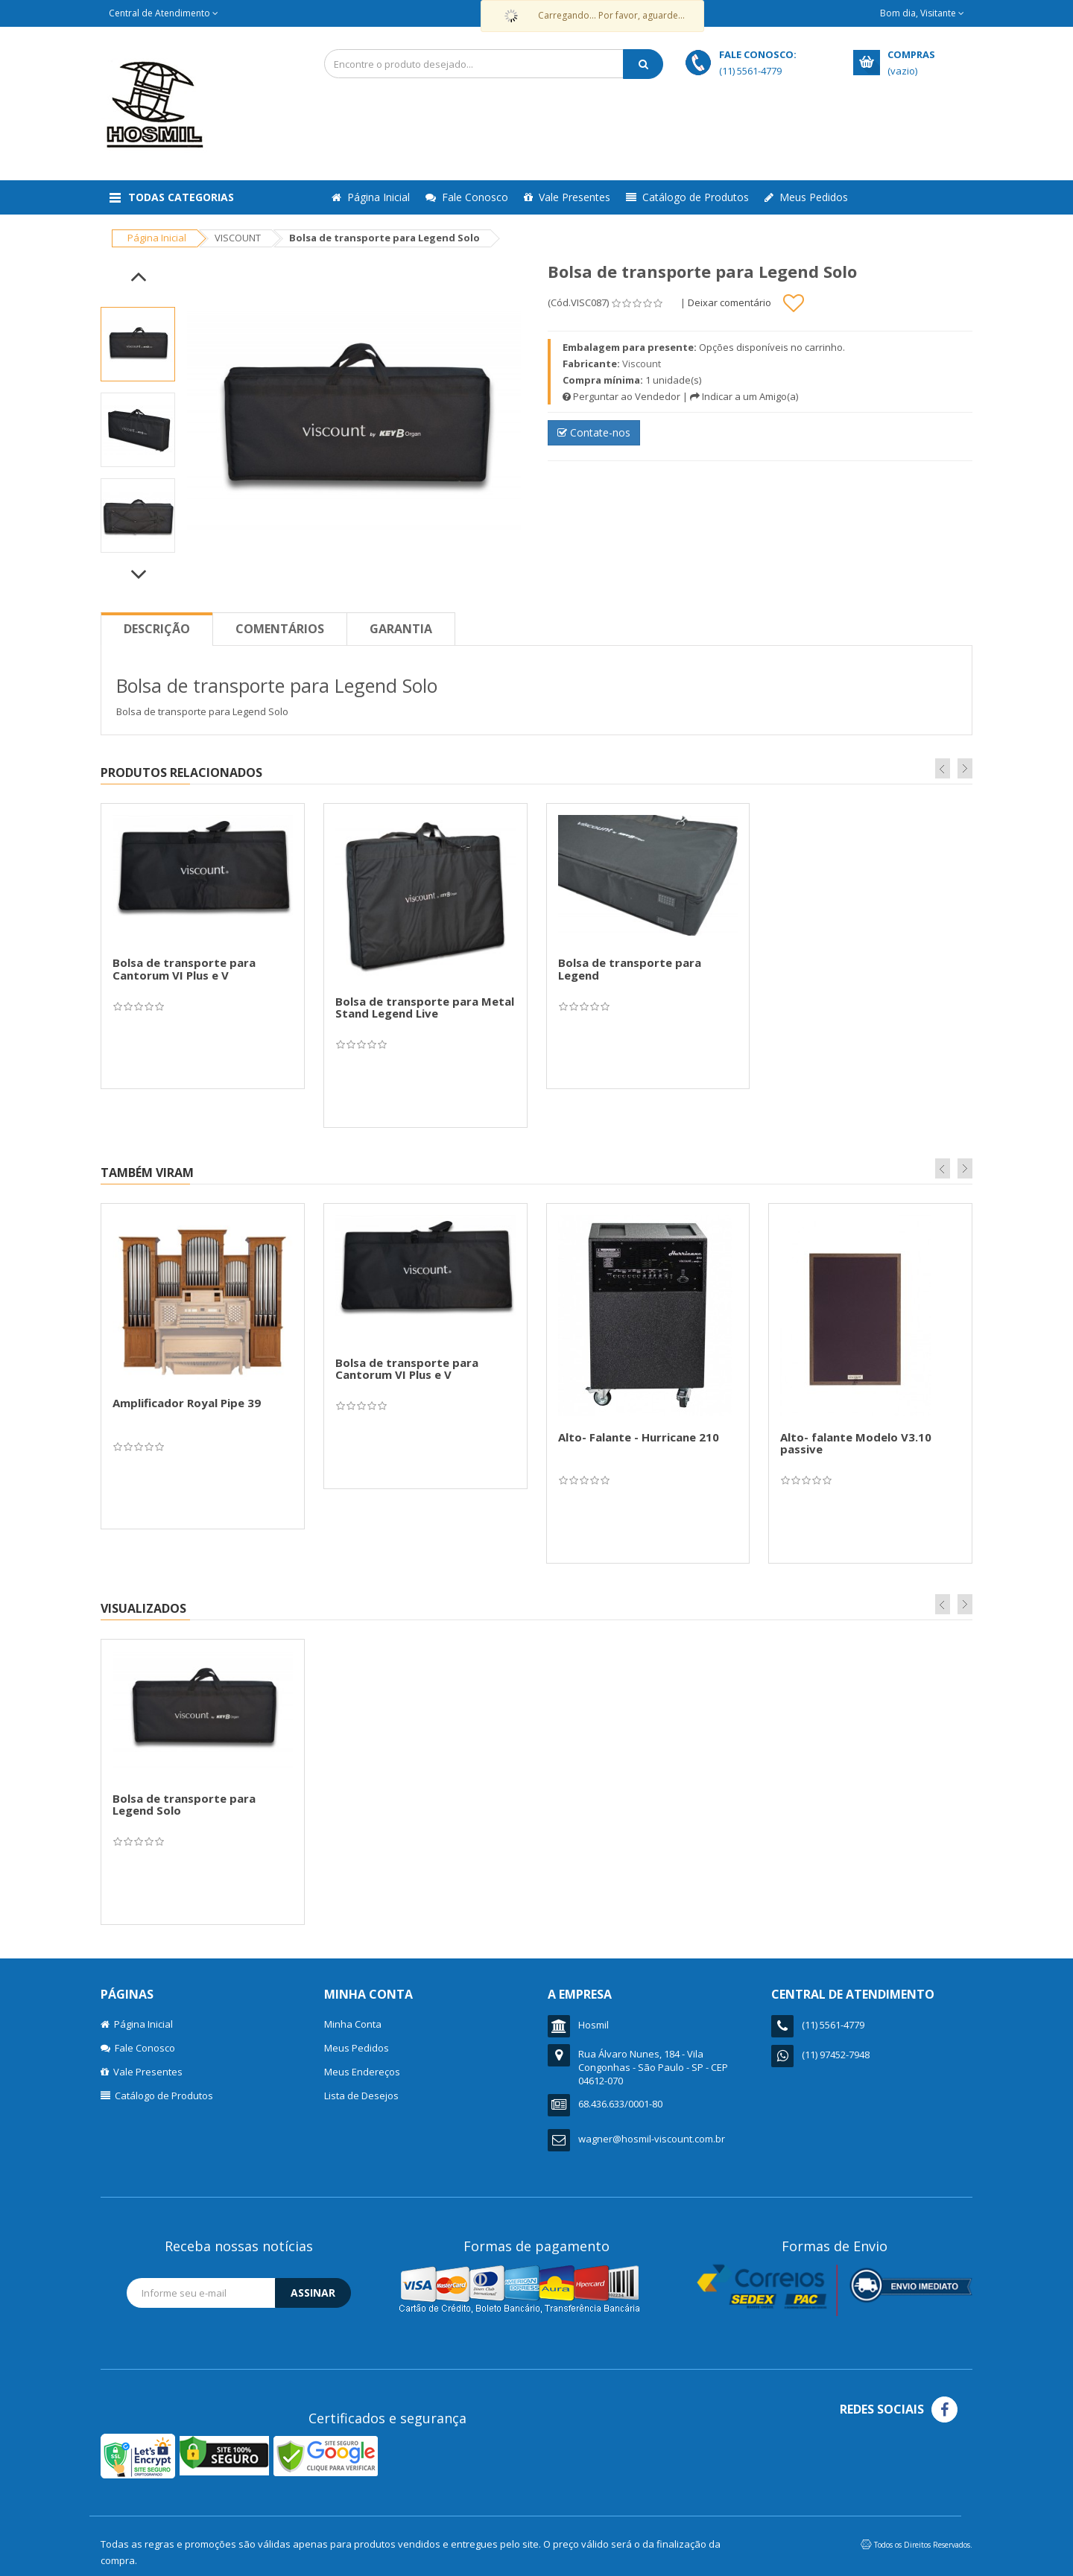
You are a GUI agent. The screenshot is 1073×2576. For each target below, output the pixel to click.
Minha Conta (353, 2024)
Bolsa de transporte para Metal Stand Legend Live (424, 1007)
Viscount (641, 363)
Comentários (279, 629)
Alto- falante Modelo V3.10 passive (855, 1443)
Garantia (401, 629)
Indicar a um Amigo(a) (744, 396)
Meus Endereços (362, 2071)
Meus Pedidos (806, 197)
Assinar (313, 2292)
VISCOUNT (238, 237)
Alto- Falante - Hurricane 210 (638, 1437)
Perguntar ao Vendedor (621, 396)
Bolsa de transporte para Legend (629, 969)
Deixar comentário (729, 302)
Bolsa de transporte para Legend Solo (184, 1804)
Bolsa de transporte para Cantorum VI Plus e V (184, 969)
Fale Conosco (466, 197)
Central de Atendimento (163, 13)
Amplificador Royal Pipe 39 (187, 1402)
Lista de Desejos (361, 2095)
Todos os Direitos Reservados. (923, 2544)
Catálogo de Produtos (687, 197)
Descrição (157, 629)
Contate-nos (593, 432)
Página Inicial (371, 197)
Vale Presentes (567, 197)
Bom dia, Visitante (922, 13)
